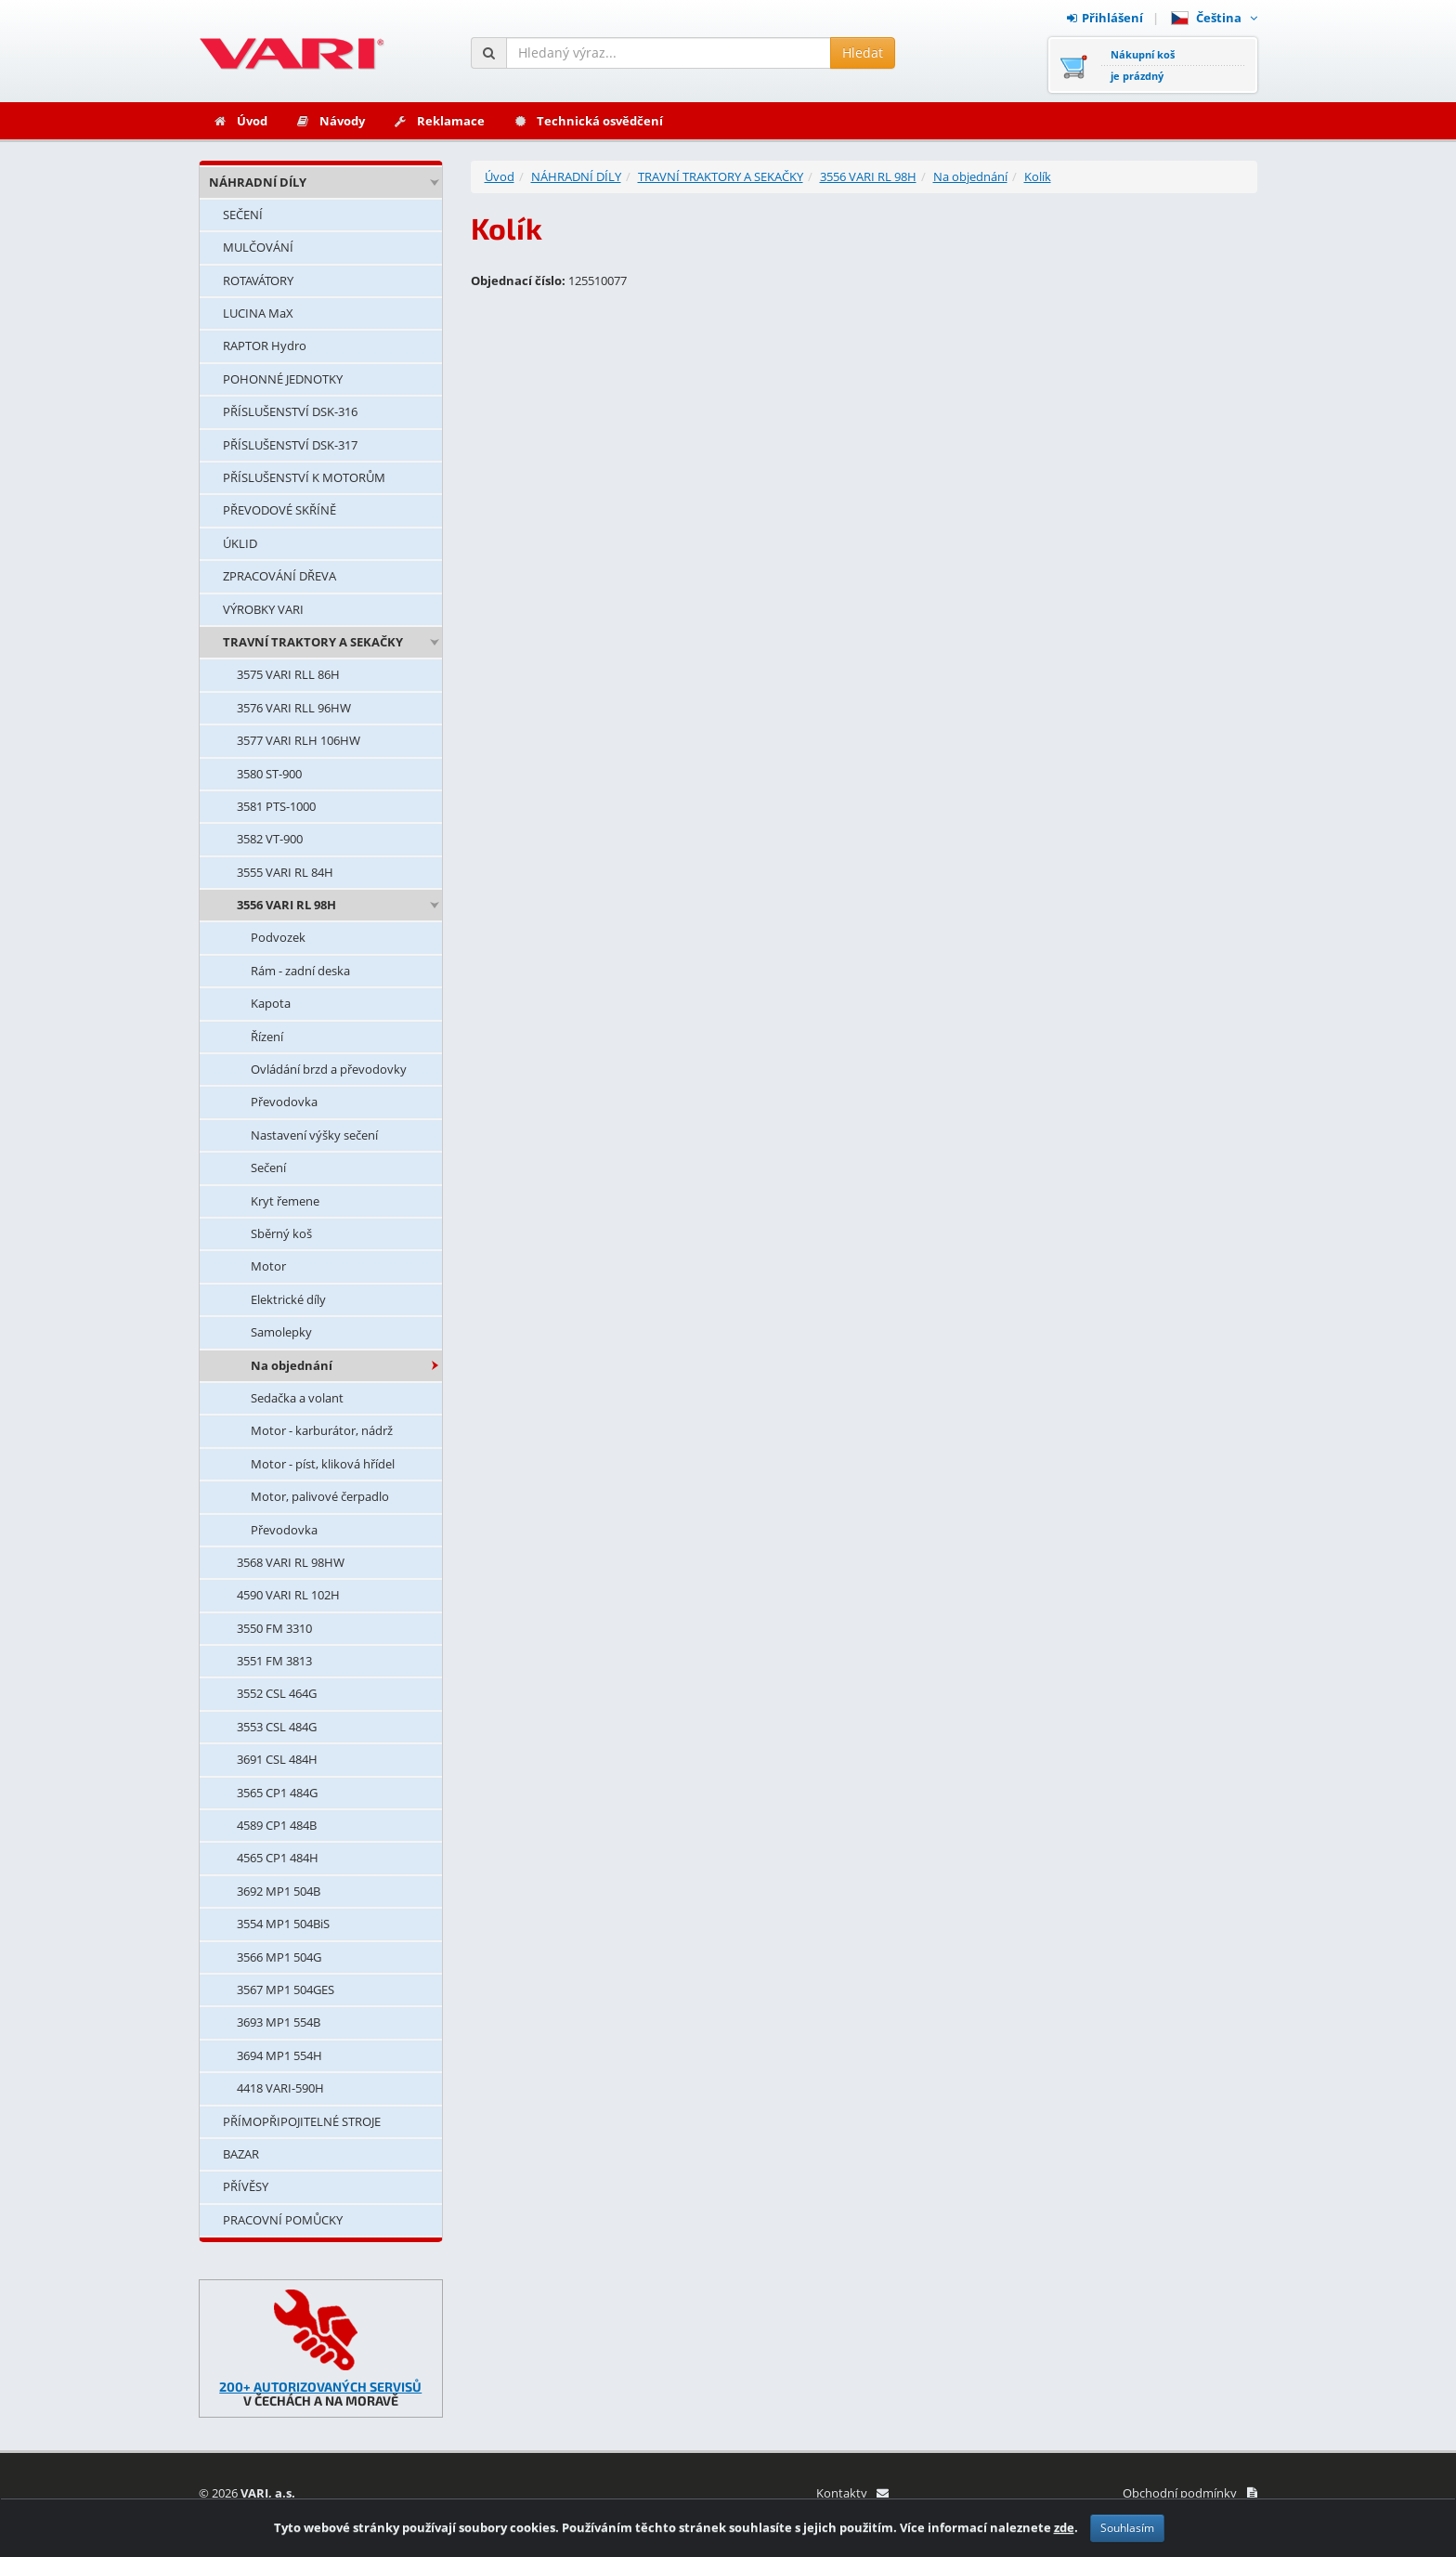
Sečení (268, 1167)
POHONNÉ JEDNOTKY (283, 379)
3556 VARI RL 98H (286, 904)
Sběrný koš (281, 1233)
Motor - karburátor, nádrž (322, 1430)
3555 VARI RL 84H (285, 872)
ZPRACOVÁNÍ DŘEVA (279, 575)
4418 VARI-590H (280, 2088)
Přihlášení (1105, 17)
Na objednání (291, 1365)
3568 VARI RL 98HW (290, 1562)
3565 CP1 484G (277, 1792)
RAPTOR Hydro (264, 345)
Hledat (862, 52)
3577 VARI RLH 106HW (298, 740)
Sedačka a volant (297, 1397)
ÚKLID (240, 543)
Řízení (267, 1036)
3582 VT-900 (270, 838)
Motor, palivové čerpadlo (320, 1496)
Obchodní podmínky (1190, 2493)
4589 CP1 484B (277, 1825)
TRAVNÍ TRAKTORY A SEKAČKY (313, 641)
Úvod (240, 120)
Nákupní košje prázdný (1143, 65)
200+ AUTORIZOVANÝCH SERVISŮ (320, 2386)
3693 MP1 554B (278, 2022)
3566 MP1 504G (279, 1957)
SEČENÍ (243, 214)
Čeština (1214, 17)
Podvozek (278, 937)
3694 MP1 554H (279, 2055)
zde (1064, 2527)
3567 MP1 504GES (285, 1989)
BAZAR (241, 2154)
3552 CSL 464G (277, 1693)
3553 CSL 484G (277, 1726)
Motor (268, 1266)
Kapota (271, 1003)
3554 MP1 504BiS (283, 1923)
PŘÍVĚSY (245, 2186)
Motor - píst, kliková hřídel (323, 1463)
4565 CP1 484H (277, 1857)
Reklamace (439, 120)
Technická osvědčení (588, 120)
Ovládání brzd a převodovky (329, 1069)
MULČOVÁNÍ (258, 247)
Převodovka (284, 1101)
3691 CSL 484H (277, 1759)
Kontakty (852, 2493)
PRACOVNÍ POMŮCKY (283, 2219)
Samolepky (281, 1332)
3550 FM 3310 (274, 1628)
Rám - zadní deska (300, 970)
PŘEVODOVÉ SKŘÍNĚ (279, 510)
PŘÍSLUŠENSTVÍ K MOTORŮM (304, 477)
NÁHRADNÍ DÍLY (257, 182)
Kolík (1037, 176)
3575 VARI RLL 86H (288, 674)
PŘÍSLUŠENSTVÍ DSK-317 (290, 445)
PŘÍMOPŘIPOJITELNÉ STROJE (302, 2121)
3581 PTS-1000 (276, 806)
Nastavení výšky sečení (314, 1135)
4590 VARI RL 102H (288, 1594)
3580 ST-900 (269, 773)
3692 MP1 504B (278, 1891)
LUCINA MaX (258, 313)
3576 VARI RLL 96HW (294, 707)
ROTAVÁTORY (258, 280)
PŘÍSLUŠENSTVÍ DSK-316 (290, 411)
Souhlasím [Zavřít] (1127, 2528)
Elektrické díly (288, 1299)
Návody (330, 120)
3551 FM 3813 (274, 1660)
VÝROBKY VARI (263, 609)
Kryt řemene (285, 1201)
